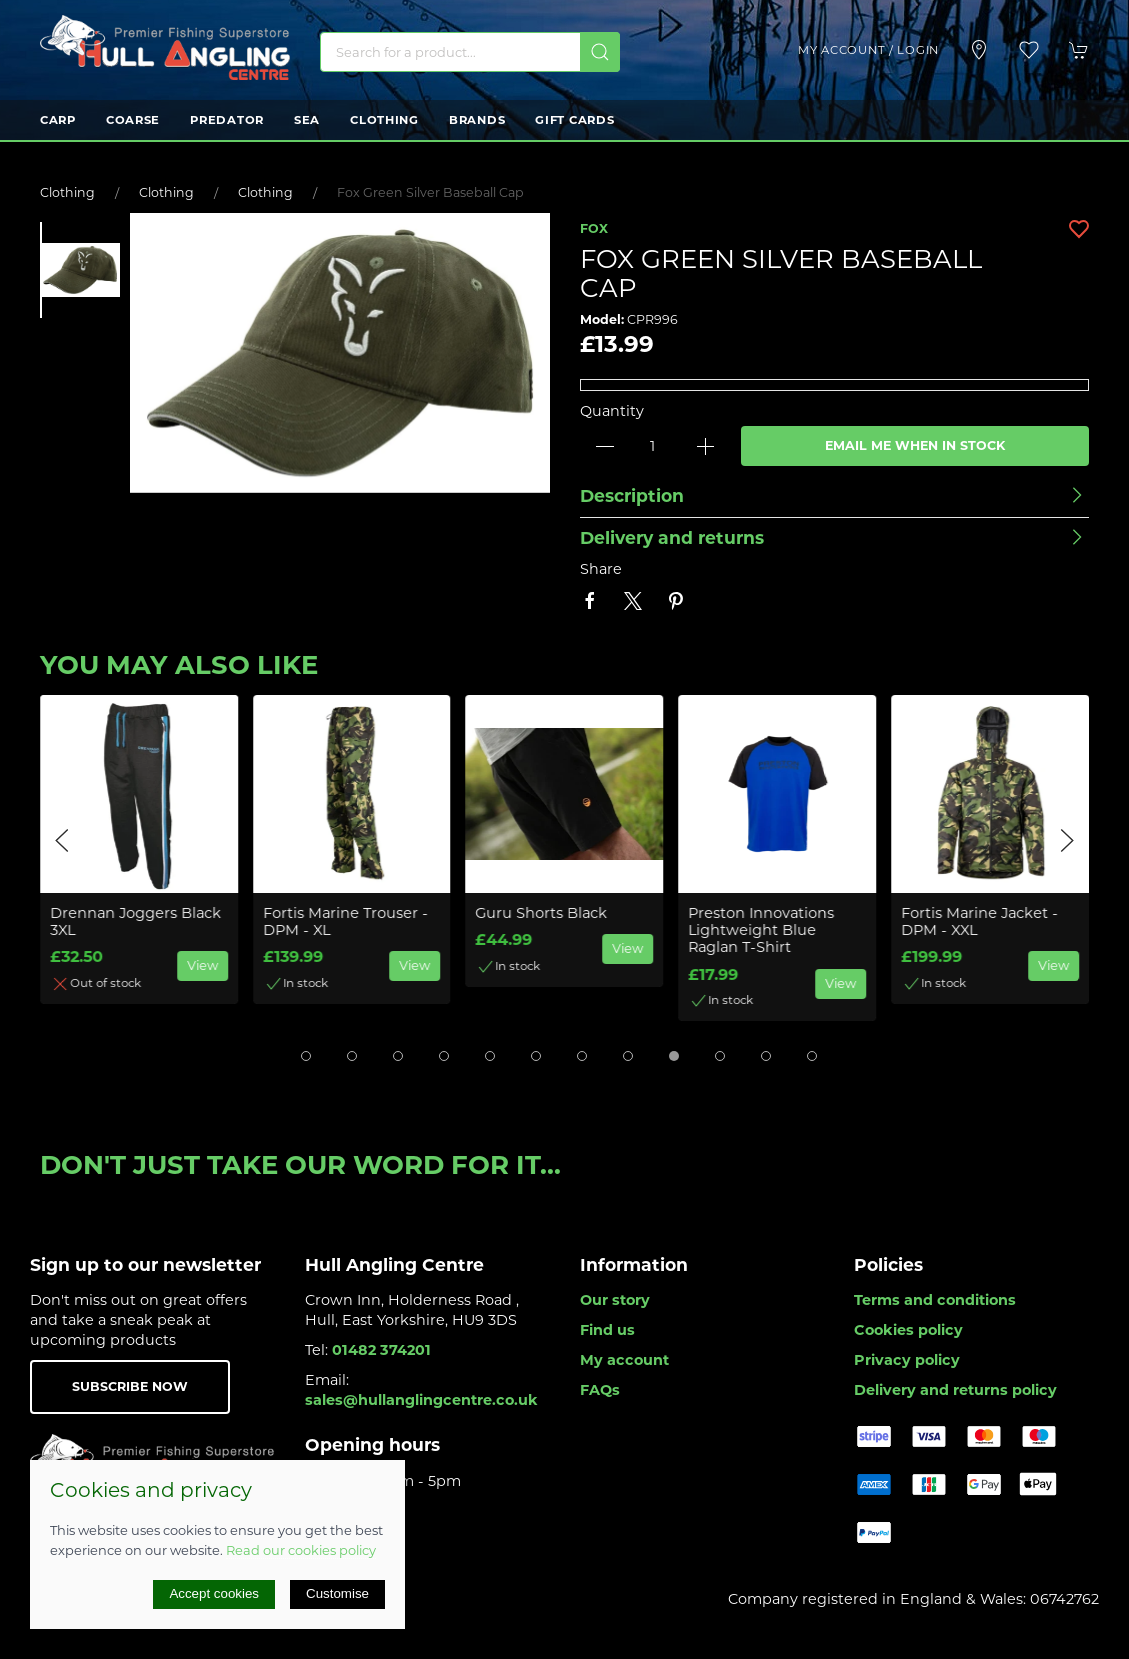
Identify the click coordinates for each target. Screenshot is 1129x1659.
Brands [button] (477, 120)
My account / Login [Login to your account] (868, 50)
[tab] (306, 1056)
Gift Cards (574, 120)
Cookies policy (908, 1330)
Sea (307, 120)
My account (624, 1360)
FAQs (600, 1390)
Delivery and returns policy (955, 1390)
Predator (227, 120)
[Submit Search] (600, 52)
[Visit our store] (979, 50)
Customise (337, 1593)
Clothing (384, 120)
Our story (615, 1300)
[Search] (470, 52)
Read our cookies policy (301, 1550)
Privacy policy (907, 1360)
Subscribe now (130, 1386)
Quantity (612, 411)
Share (601, 569)
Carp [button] (58, 120)
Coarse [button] (133, 120)
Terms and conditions (935, 1300)
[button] (1029, 50)
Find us (607, 1330)
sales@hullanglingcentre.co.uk (421, 1400)
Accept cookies (214, 1593)
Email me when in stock (915, 445)
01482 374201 (381, 1350)
